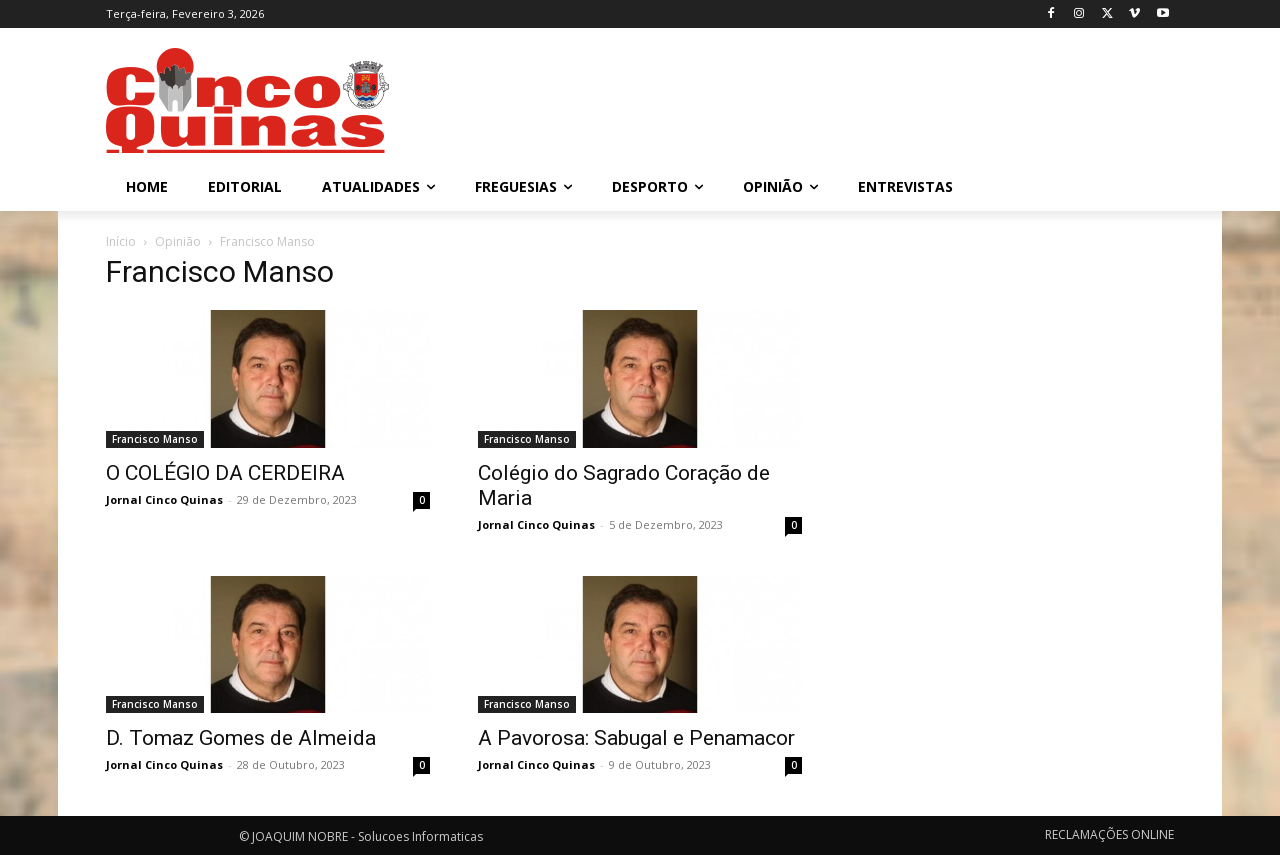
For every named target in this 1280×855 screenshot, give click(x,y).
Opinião (178, 241)
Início (121, 241)
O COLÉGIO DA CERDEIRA (225, 473)
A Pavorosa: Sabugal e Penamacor (636, 738)
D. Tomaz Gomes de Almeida (241, 738)
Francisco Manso (155, 439)
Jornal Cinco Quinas (164, 499)
